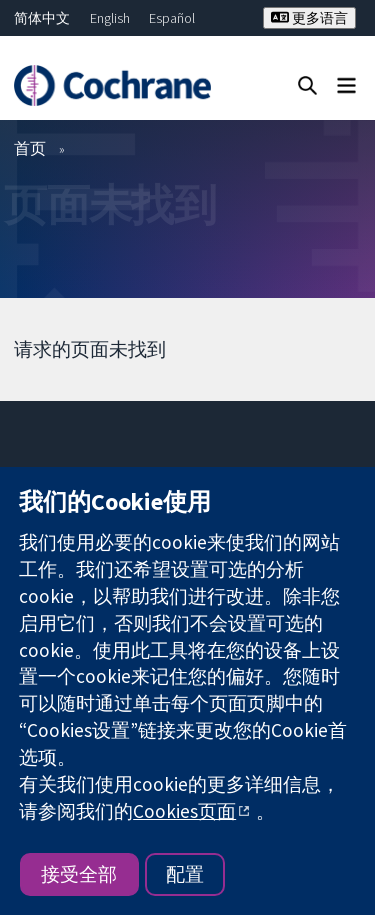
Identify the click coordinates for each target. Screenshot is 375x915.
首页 (30, 148)
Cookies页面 (184, 811)
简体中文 (42, 18)
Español (172, 18)
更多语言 (309, 18)
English (110, 18)
